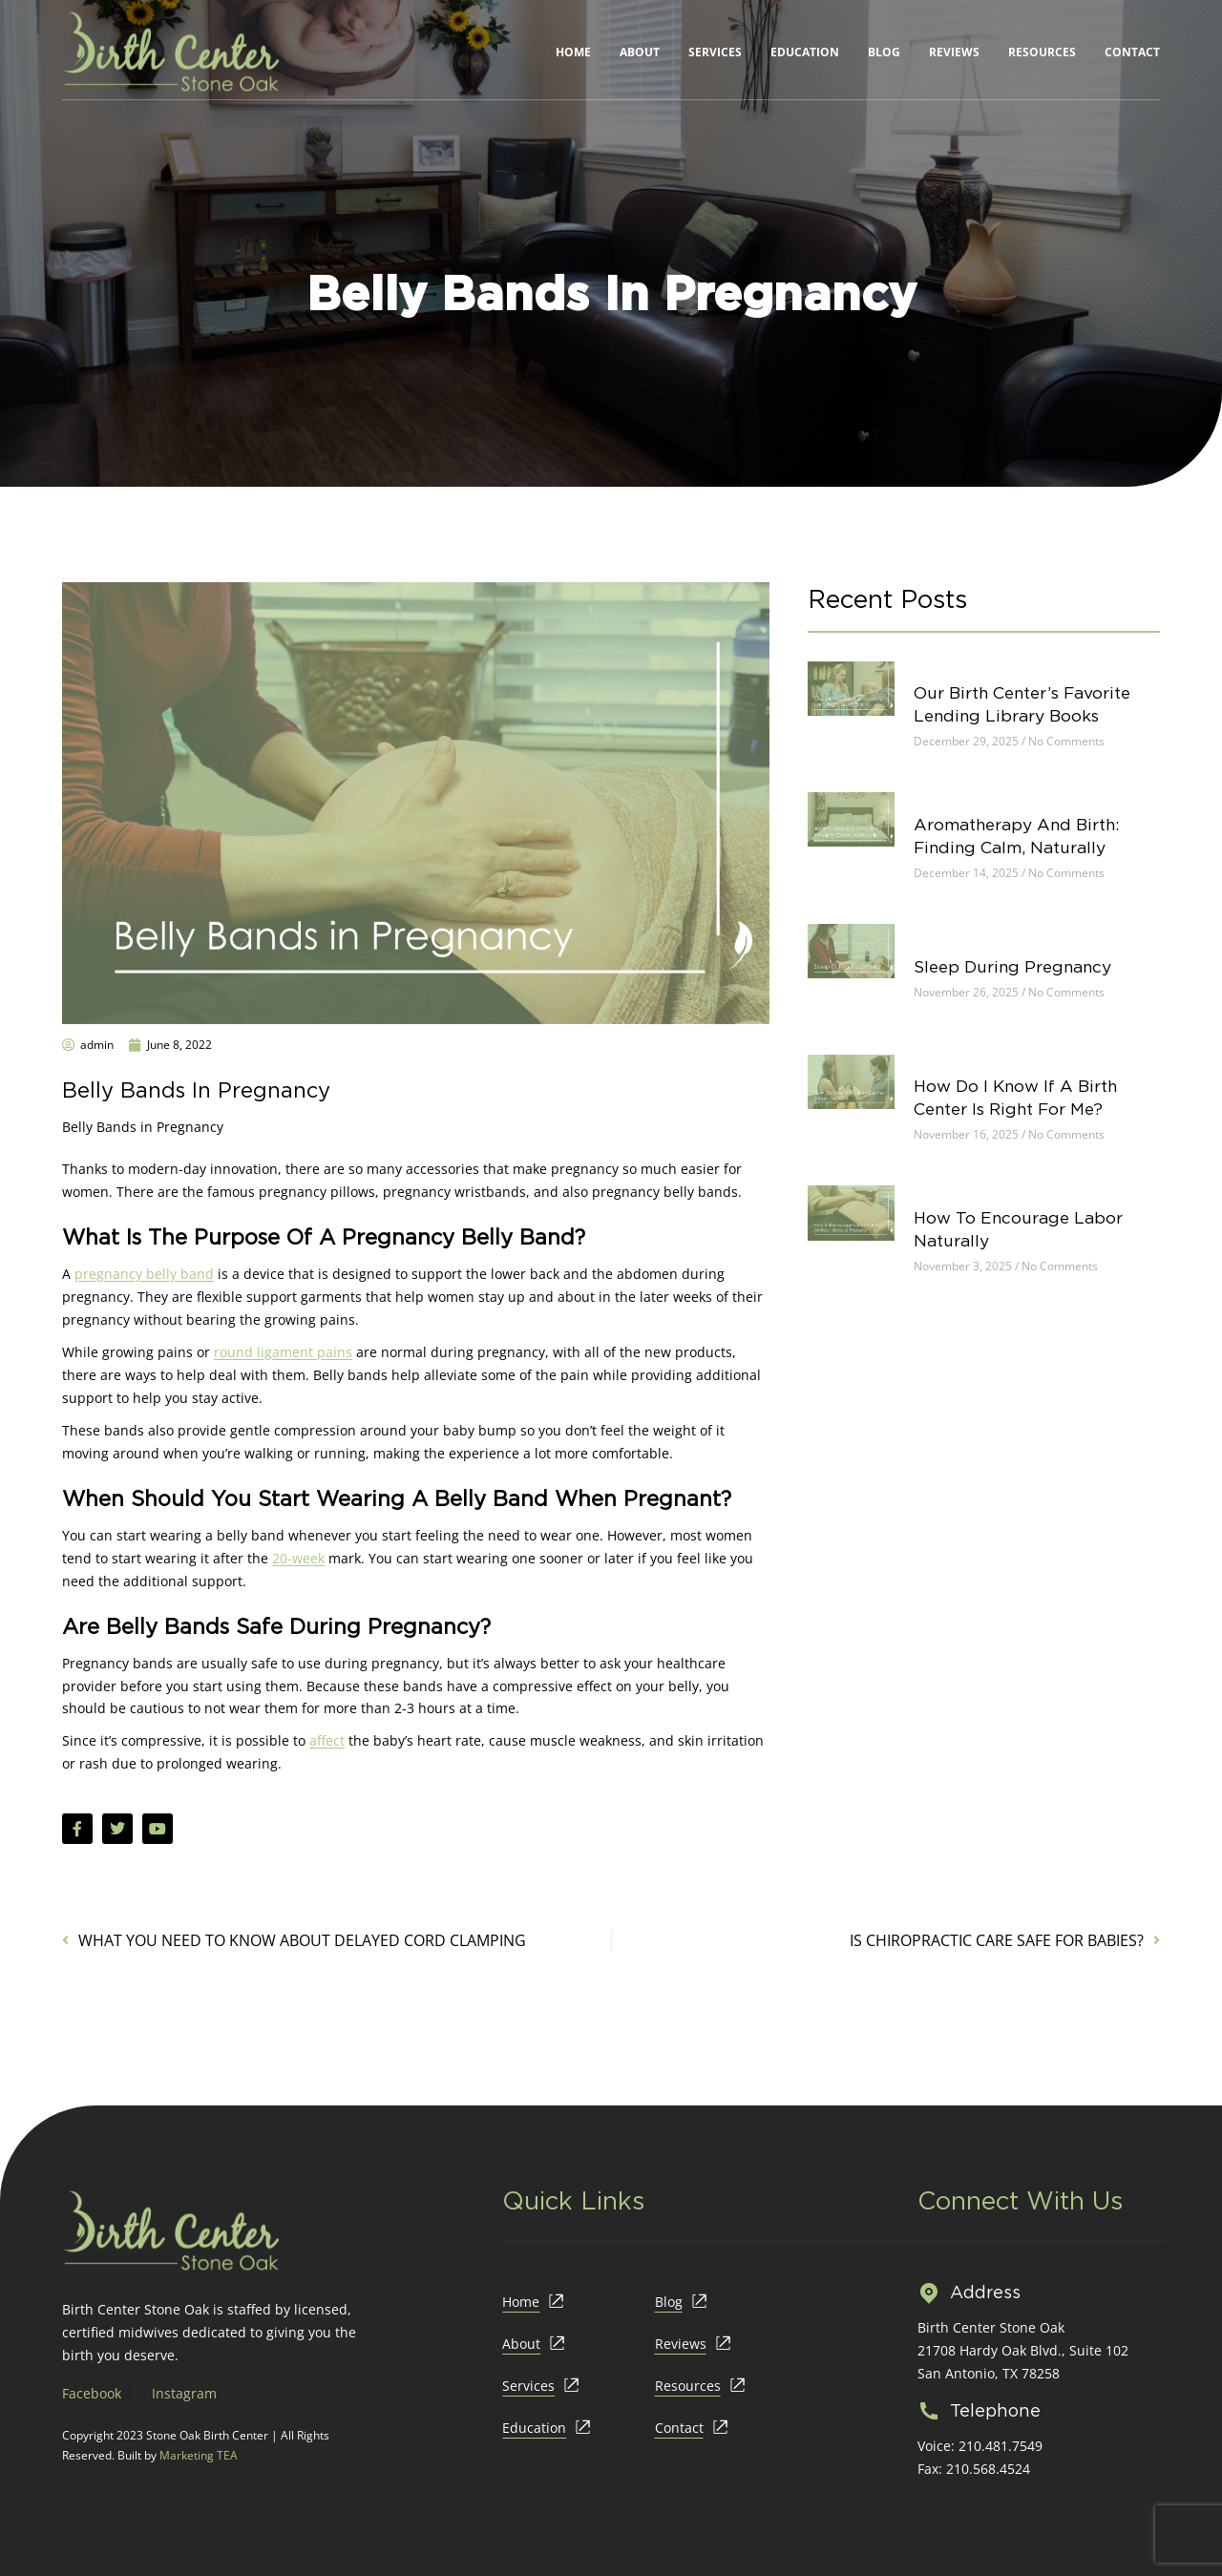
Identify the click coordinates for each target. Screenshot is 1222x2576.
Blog (884, 52)
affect (327, 1740)
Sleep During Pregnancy (1027, 993)
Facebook (91, 2393)
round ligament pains (283, 1352)
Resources (1042, 52)
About (640, 52)
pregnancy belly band (144, 1274)
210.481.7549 (1001, 2446)
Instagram (184, 2393)
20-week (298, 1558)
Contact (1132, 52)
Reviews (954, 52)
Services (715, 52)
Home (573, 52)
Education (804, 52)
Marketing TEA (198, 2455)
